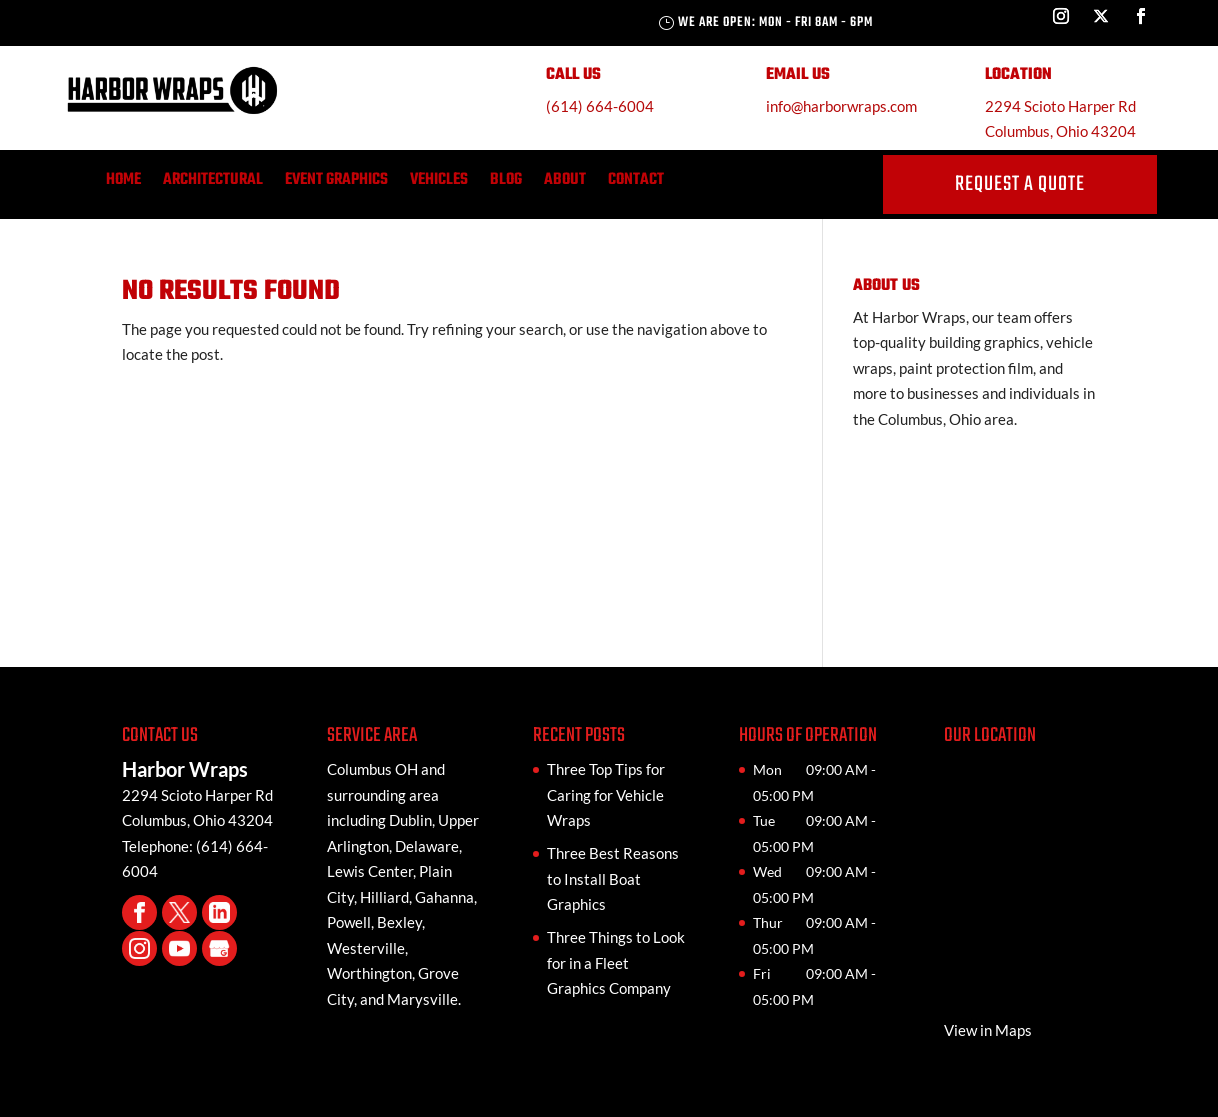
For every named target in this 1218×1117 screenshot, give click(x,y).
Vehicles (439, 183)
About (565, 183)
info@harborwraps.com (841, 106)
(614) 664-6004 (600, 106)
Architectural (213, 183)
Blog (506, 183)
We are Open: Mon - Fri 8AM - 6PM (775, 22)
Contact (636, 183)
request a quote (1020, 184)
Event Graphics (336, 183)
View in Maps (988, 1030)
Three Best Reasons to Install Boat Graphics (613, 878)
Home (123, 183)
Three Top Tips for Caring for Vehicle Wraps (606, 794)
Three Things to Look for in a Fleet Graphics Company (616, 962)
